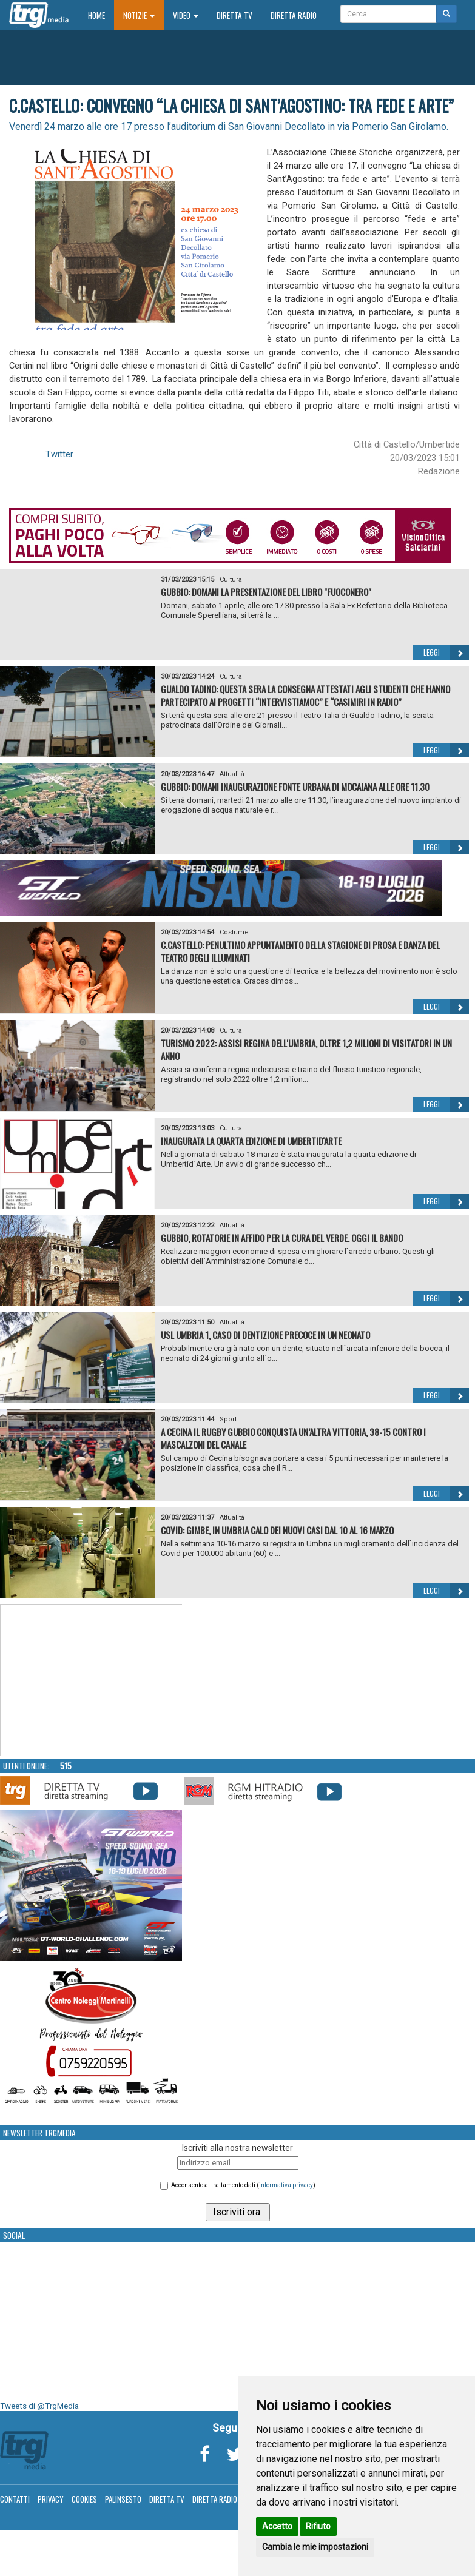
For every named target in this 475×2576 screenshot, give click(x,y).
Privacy (51, 2499)
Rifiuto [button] (318, 2526)
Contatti (15, 2499)
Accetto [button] (277, 2526)
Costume (234, 932)
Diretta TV (234, 15)
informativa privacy (286, 2185)
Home (101, 14)
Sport (228, 1419)
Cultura (231, 579)
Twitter (59, 454)
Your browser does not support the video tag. (92, 1680)
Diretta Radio (294, 15)
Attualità (232, 774)
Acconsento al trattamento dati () (243, 2185)
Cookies (84, 2499)
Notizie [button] (139, 15)
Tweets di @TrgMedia (39, 2405)
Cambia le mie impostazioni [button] (315, 2547)
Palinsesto (123, 2499)
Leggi (446, 652)
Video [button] (185, 15)
